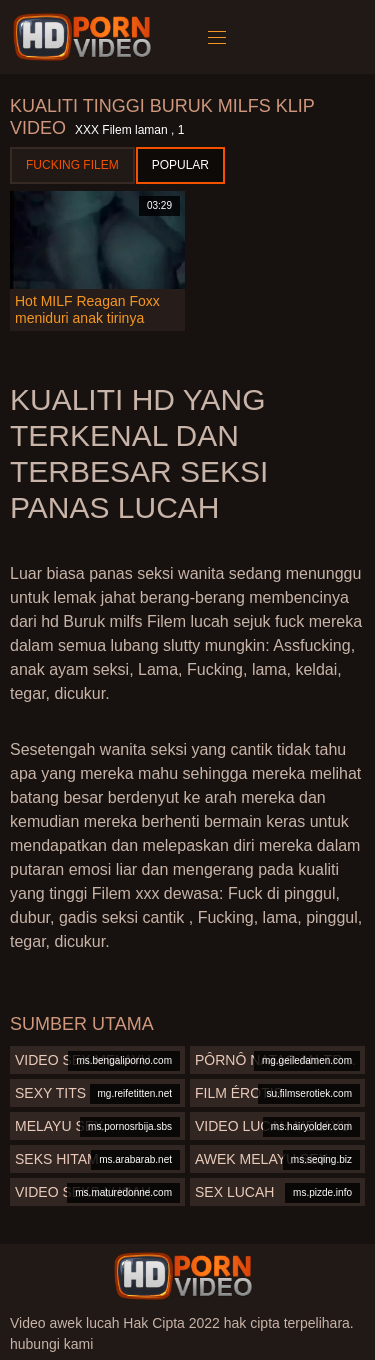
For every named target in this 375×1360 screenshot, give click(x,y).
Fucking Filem (72, 165)
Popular (180, 165)
